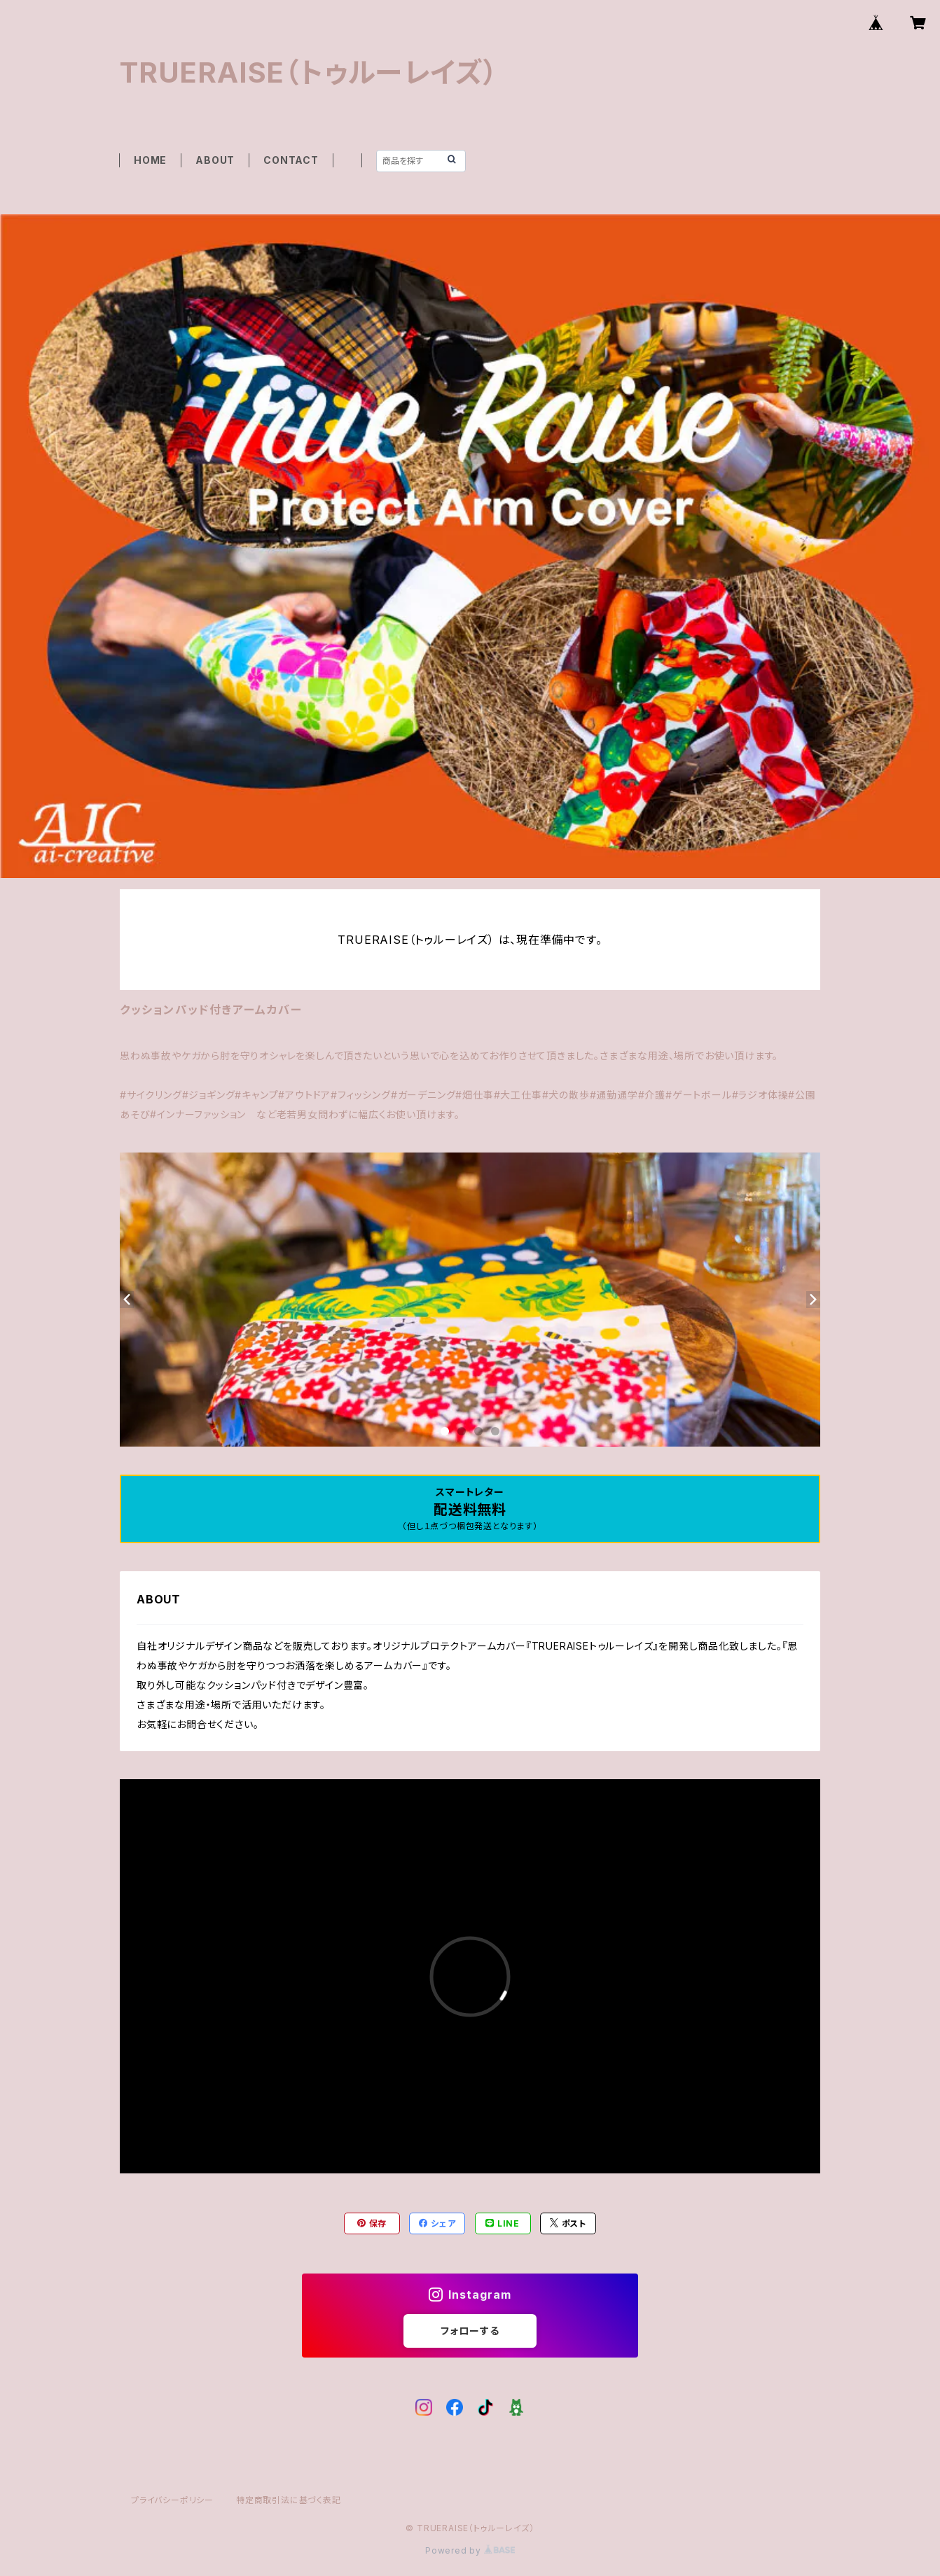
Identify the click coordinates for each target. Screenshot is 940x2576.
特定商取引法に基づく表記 (288, 2500)
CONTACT (291, 160)
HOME (150, 160)
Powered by (470, 2550)
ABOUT (215, 160)
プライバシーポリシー (172, 2500)
